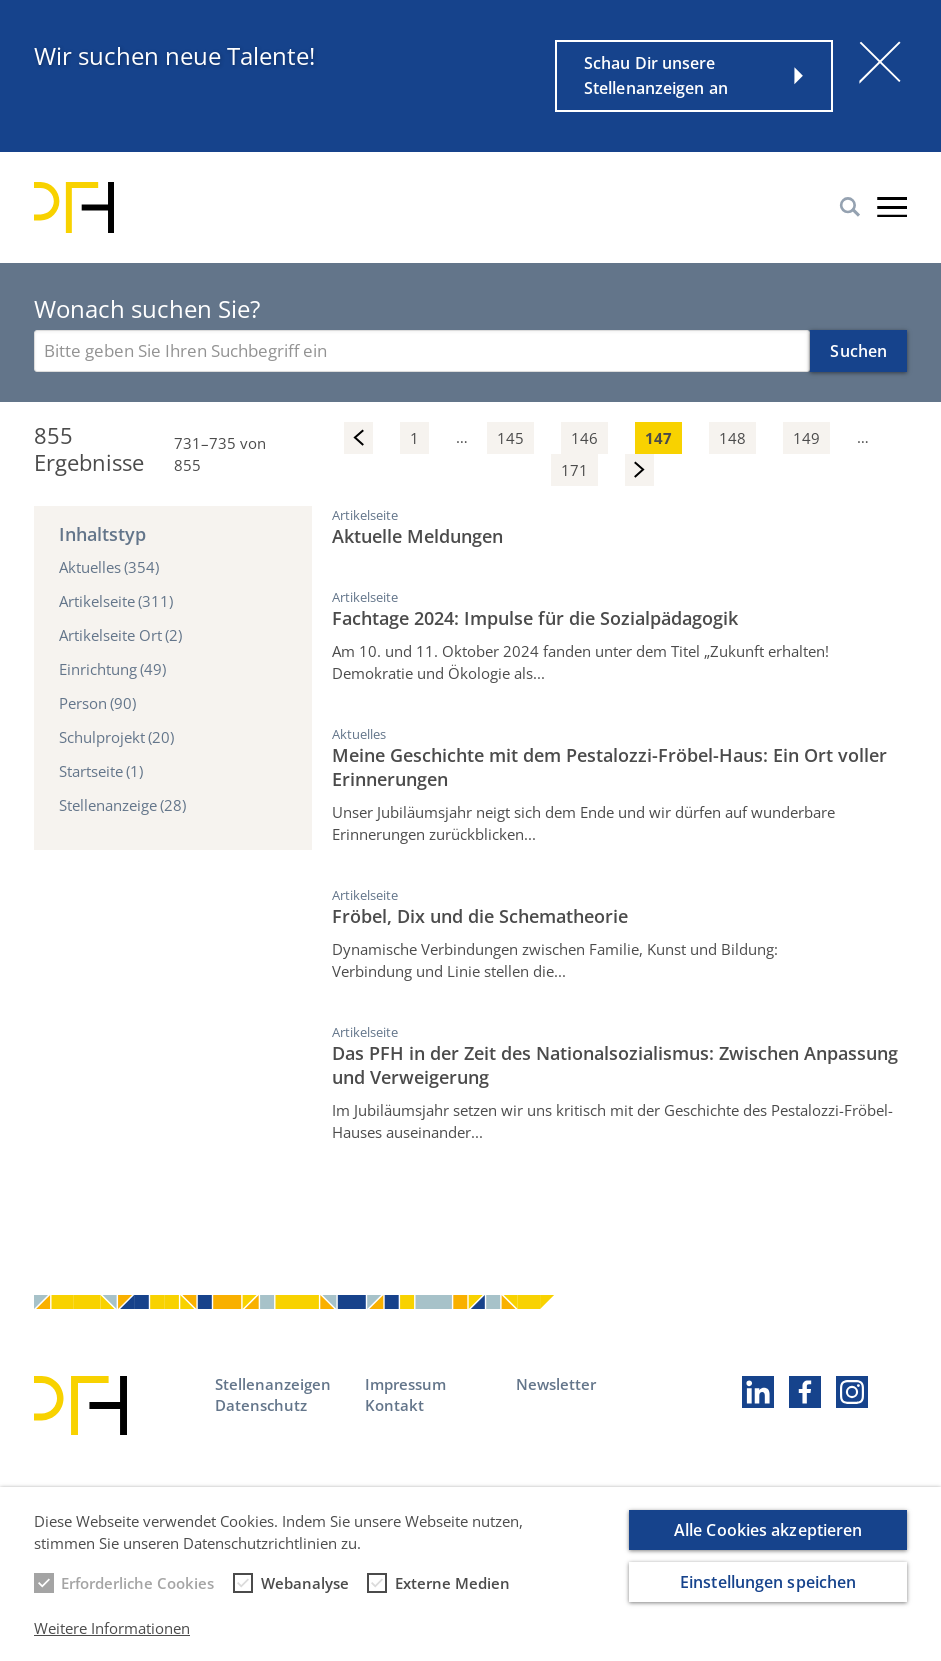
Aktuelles (109, 567)
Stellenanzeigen (273, 1384)
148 (732, 438)
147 (658, 438)
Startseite (101, 771)
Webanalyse (305, 1596)
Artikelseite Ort (120, 635)
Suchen (858, 351)
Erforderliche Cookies (137, 1596)
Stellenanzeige (122, 805)
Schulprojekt (116, 737)
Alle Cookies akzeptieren (768, 1542)
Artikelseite (116, 601)
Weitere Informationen (112, 1640)
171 (574, 470)
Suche (850, 207)
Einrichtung (112, 669)
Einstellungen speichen (768, 1594)
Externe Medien (452, 1596)
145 (510, 438)
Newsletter (556, 1384)
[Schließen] (880, 62)
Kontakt (394, 1405)
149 (806, 438)
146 (584, 438)
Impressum (405, 1384)
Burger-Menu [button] (892, 207)
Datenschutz (261, 1405)
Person (97, 703)
